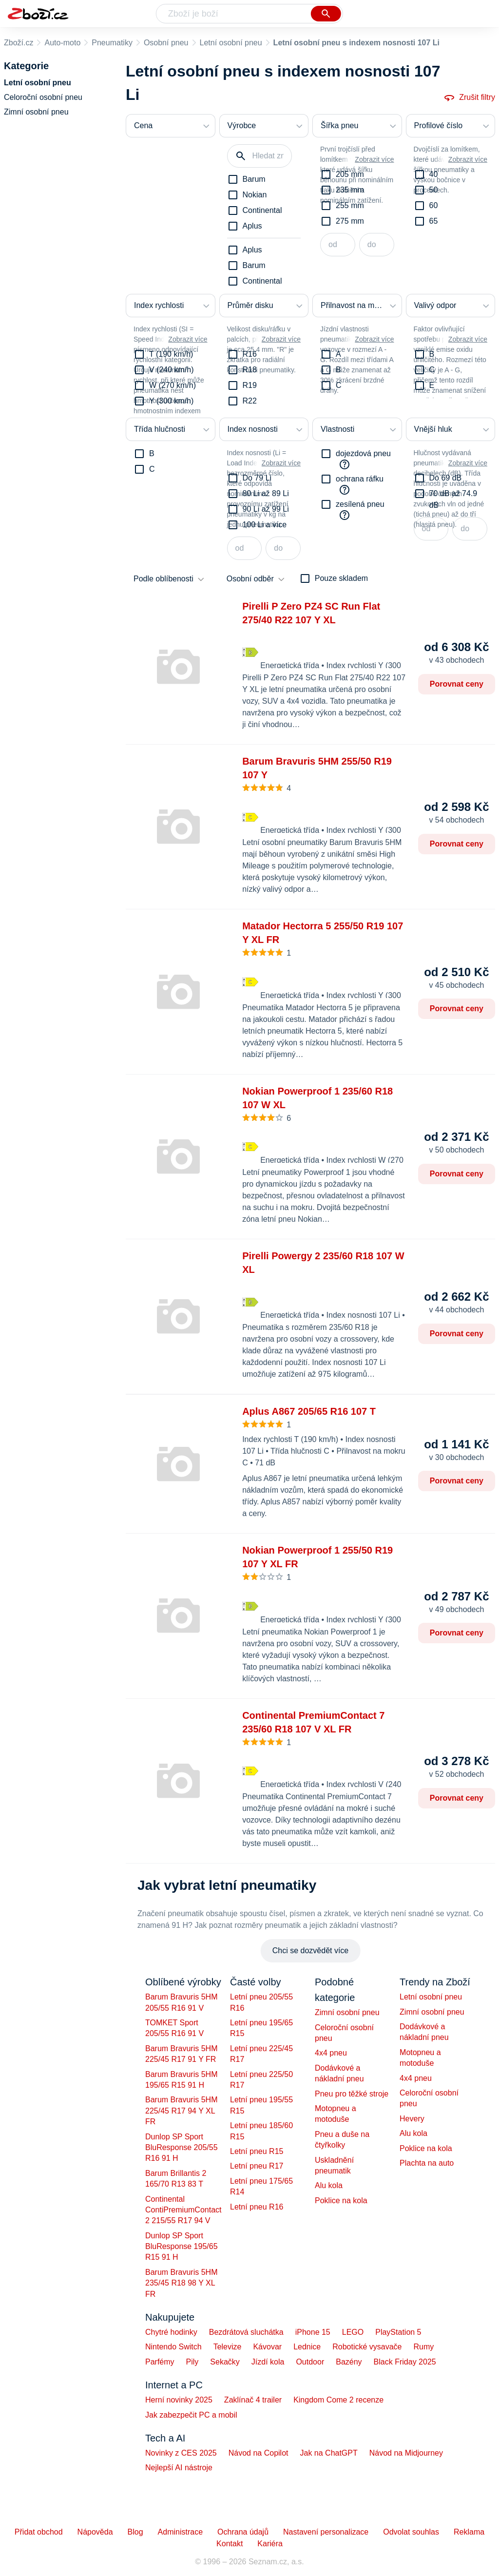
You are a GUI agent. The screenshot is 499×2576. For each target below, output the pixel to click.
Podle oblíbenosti (163, 579)
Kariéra (270, 2543)
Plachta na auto (427, 2163)
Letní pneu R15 (256, 2151)
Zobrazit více (374, 159)
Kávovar (267, 2347)
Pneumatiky (112, 42)
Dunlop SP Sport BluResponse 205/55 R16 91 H (181, 2148)
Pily (192, 2362)
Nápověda (95, 2532)
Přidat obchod (39, 2532)
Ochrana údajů (243, 2532)
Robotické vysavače (367, 2347)
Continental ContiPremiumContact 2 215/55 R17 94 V (183, 2210)
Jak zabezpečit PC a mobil (191, 2415)
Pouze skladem (341, 578)
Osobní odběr (250, 579)
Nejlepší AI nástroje (178, 2467)
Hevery (412, 2119)
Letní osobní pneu (231, 42)
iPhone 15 (312, 2332)
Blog (135, 2532)
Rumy (423, 2347)
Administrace (180, 2532)
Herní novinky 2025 (178, 2400)
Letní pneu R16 (256, 2207)
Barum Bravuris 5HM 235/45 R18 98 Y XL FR (181, 2283)
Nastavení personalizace (325, 2532)
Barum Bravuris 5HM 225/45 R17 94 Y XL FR (181, 2110)
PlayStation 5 (398, 2332)
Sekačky (224, 2362)
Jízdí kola (268, 2362)
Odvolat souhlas (411, 2532)
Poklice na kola (341, 2200)
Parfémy (159, 2362)
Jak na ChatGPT (328, 2453)
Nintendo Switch (173, 2347)
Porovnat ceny (456, 684)
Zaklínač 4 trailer (253, 2400)
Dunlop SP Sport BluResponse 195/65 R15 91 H (181, 2246)
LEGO (353, 2332)
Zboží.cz (18, 42)
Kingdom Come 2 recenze (338, 2400)
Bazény (349, 2362)
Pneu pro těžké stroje (351, 2094)
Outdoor (310, 2362)
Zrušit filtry (469, 97)
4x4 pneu (331, 2053)
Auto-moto (62, 42)
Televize (227, 2347)
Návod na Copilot (258, 2453)
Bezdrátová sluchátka (246, 2332)
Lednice (307, 2347)
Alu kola (329, 2185)
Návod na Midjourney (406, 2453)
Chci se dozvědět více (310, 1950)
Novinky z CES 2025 (181, 2453)
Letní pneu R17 (256, 2166)
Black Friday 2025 (405, 2362)
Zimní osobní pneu (347, 2012)
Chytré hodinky (171, 2332)
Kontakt (229, 2543)
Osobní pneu (166, 42)
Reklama (469, 2532)
